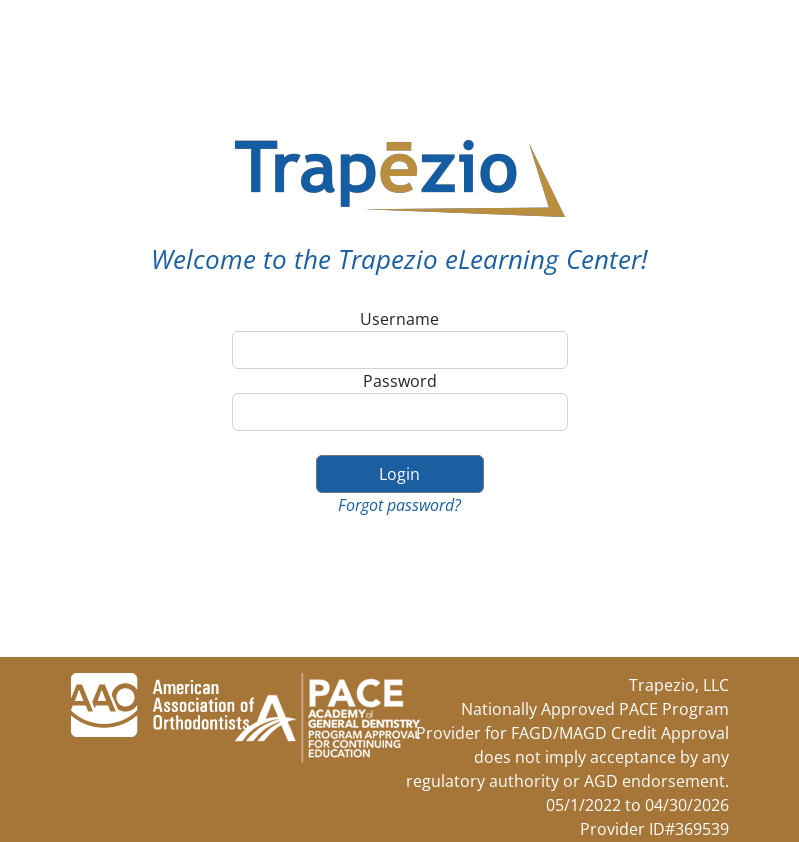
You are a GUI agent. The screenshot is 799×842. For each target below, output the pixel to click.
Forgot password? (399, 505)
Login (399, 474)
